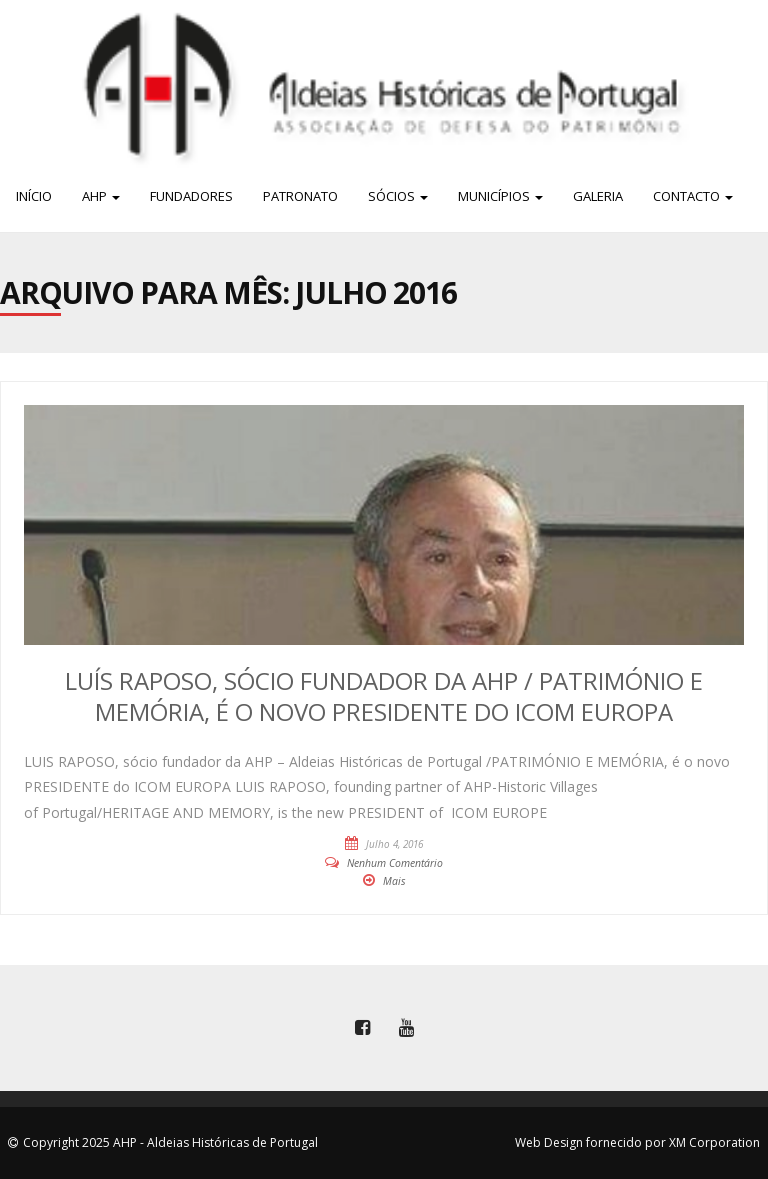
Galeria (598, 196)
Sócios (398, 196)
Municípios (500, 196)
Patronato (300, 196)
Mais (394, 881)
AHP (101, 196)
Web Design (549, 1142)
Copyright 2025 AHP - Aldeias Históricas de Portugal (170, 1142)
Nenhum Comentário (395, 863)
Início (34, 196)
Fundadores (191, 196)
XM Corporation (714, 1142)
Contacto (693, 196)
